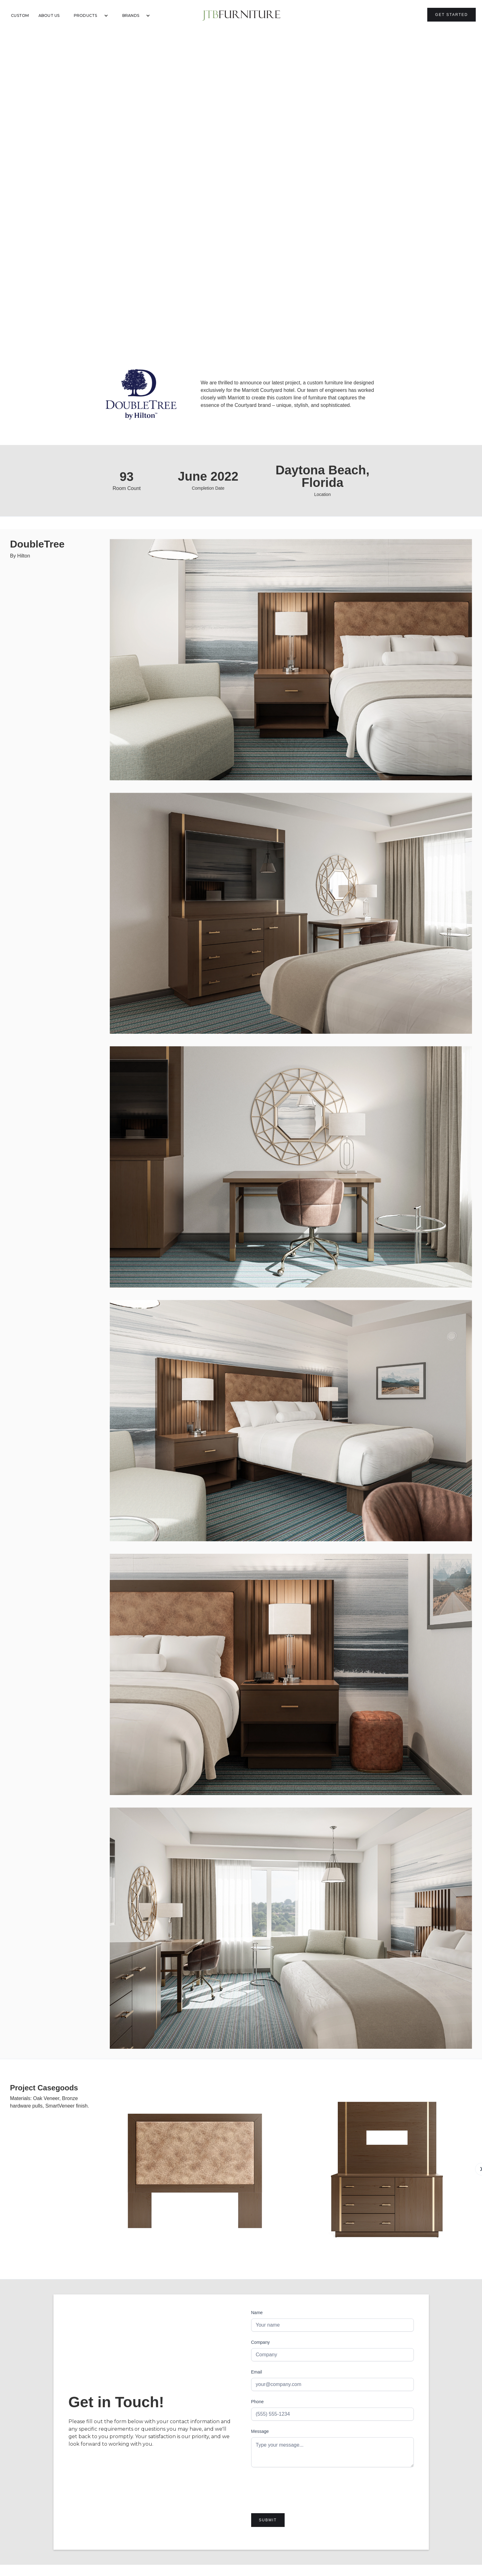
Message (260, 2431)
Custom (20, 15)
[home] (241, 15)
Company (260, 2342)
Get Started (451, 15)
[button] (88, 15)
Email (256, 2371)
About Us (49, 15)
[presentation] (298, 2487)
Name (257, 2312)
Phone (257, 2401)
